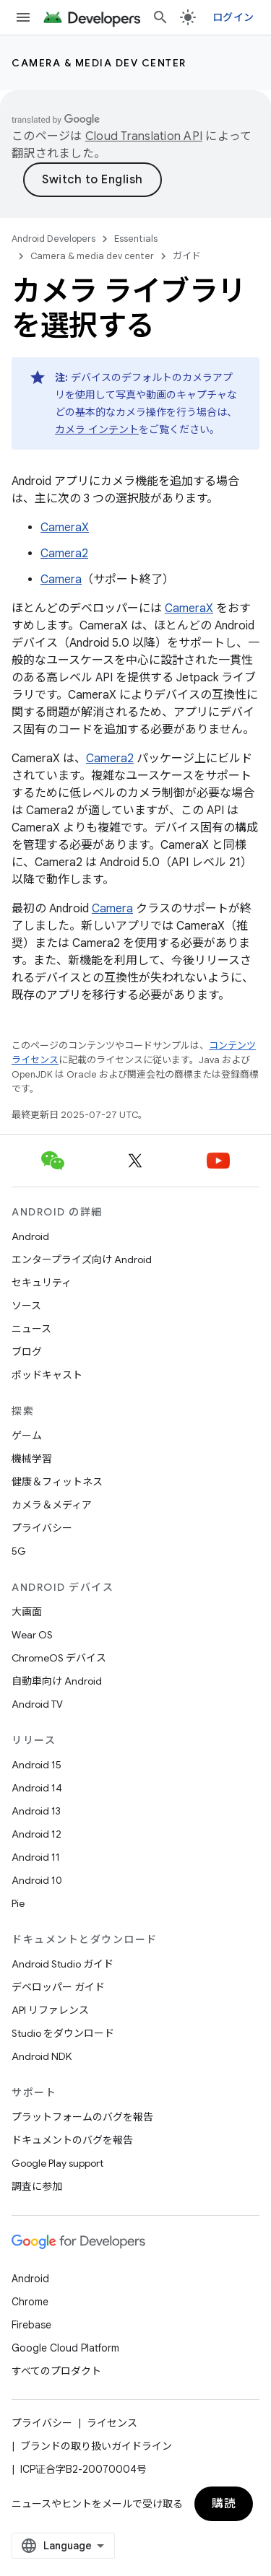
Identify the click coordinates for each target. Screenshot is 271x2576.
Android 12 (36, 1834)
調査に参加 (37, 2186)
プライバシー (42, 1527)
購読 (224, 2504)
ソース (26, 1305)
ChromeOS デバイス (59, 1657)
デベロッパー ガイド (58, 1987)
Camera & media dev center (99, 62)
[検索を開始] (160, 17)
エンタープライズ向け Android (82, 1259)
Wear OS (32, 1634)
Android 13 (36, 1810)
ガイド (187, 256)
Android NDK (42, 2056)
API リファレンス (50, 2010)
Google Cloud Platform (65, 2347)
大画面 (27, 1611)
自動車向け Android (57, 1681)
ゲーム (27, 1435)
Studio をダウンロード (63, 2033)
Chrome (30, 2301)
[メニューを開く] (23, 17)
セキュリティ (42, 1282)
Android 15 (36, 1764)
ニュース (31, 1328)
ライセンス (112, 2423)
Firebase (31, 2324)
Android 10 (37, 1880)
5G (19, 1551)
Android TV (37, 1704)
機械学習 (32, 1458)
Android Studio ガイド (62, 1963)
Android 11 (36, 1857)
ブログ (27, 1351)
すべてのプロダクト (56, 2371)
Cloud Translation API (143, 136)
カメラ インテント (97, 429)
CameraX (64, 527)
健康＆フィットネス (57, 1481)
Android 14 (37, 1787)
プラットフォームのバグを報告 (82, 2116)
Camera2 (64, 553)
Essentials (136, 238)
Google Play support (57, 2163)
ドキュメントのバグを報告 (72, 2140)
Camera (61, 579)
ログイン (233, 17)
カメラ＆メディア (52, 1504)
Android (30, 1236)
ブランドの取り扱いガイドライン (96, 2446)
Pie (18, 1903)
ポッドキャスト (47, 1374)
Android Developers (53, 238)
